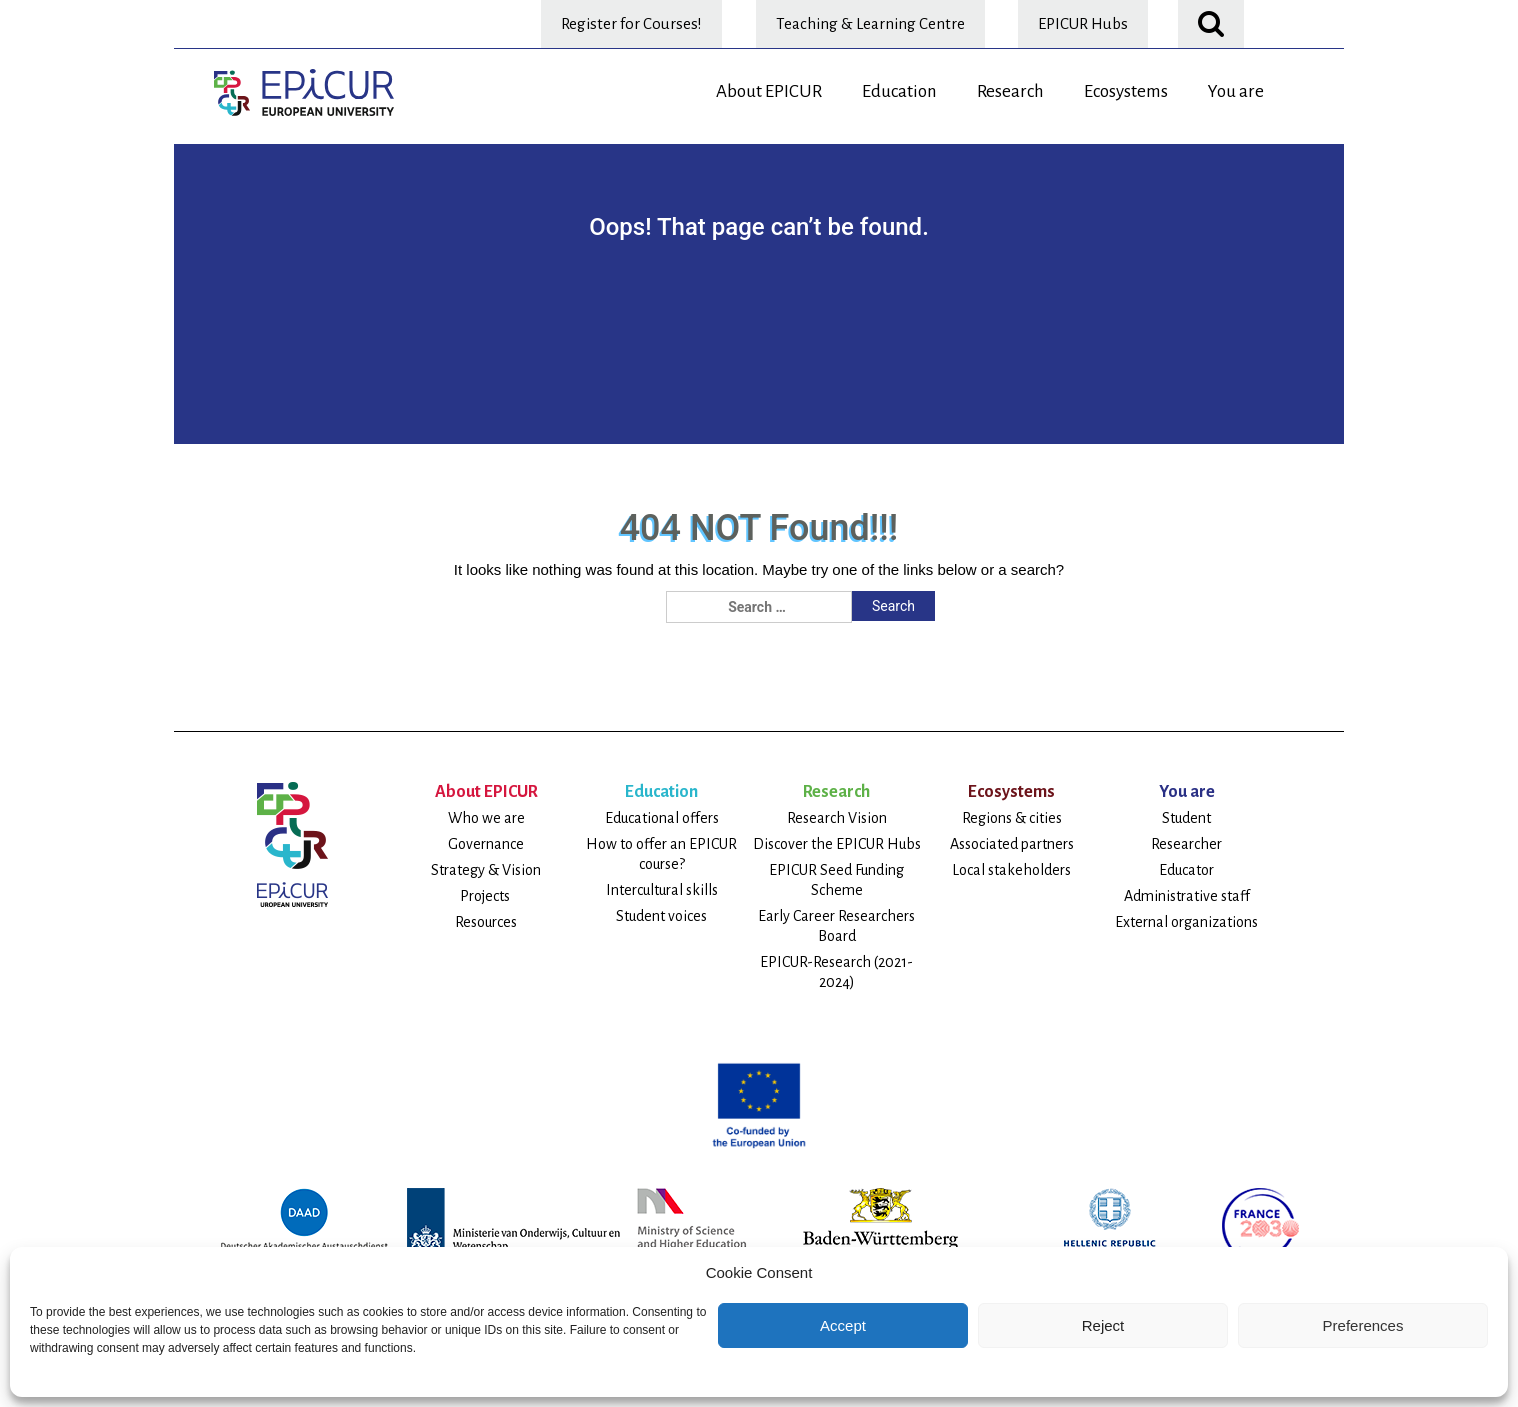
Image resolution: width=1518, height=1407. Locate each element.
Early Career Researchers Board (836, 926)
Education (899, 91)
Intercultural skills (662, 890)
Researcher (1186, 844)
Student (1186, 818)
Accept (843, 1325)
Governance (486, 844)
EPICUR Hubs (1083, 23)
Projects (486, 896)
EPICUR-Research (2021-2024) (836, 972)
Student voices (661, 916)
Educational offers (662, 818)
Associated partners (1012, 844)
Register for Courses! (631, 23)
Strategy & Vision (486, 870)
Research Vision (837, 818)
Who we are (486, 818)
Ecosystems (1126, 91)
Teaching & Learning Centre (870, 23)
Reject (1103, 1325)
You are (1236, 91)
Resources (486, 922)
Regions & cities (1012, 818)
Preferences (1363, 1325)
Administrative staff (1187, 896)
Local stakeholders (1011, 870)
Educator (1186, 870)
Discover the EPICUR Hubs (837, 844)
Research (1010, 91)
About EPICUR (769, 91)
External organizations (1186, 922)
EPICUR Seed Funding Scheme (836, 880)
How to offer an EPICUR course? (661, 854)
